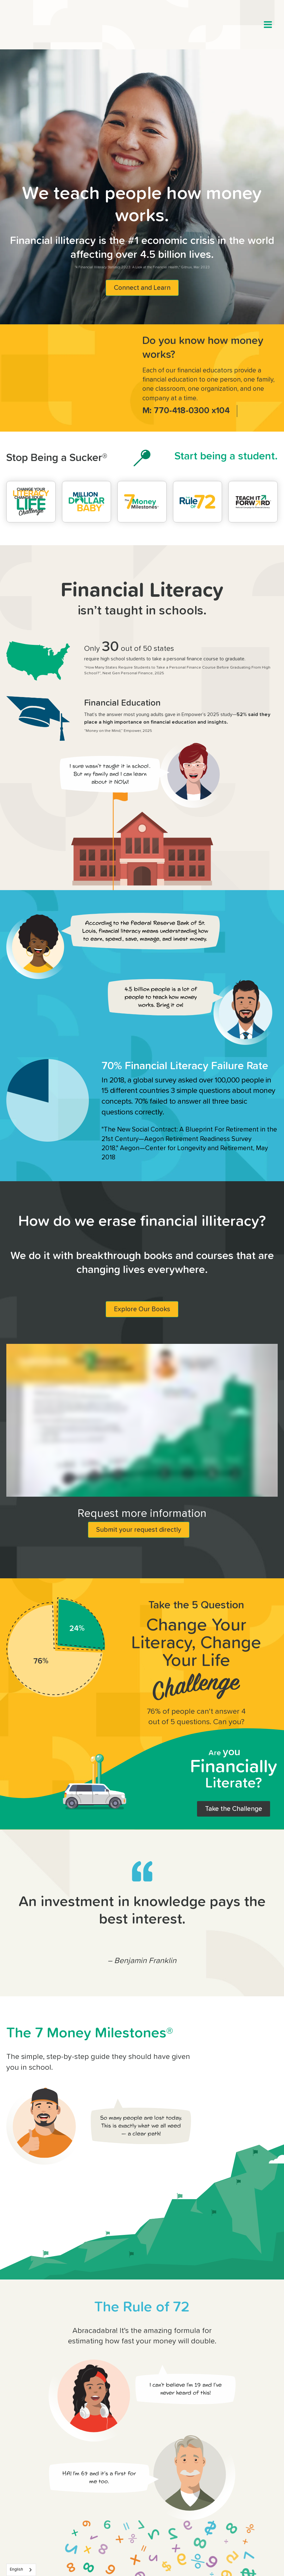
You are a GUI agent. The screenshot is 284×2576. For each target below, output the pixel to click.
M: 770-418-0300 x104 (186, 411)
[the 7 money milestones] (142, 501)
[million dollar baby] (86, 501)
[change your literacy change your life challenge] (31, 501)
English (16, 2569)
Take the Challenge (233, 1809)
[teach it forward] (253, 501)
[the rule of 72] (197, 501)
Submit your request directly (138, 1529)
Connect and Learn (142, 287)
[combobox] (21, 2570)
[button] (268, 25)
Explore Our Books (142, 1309)
